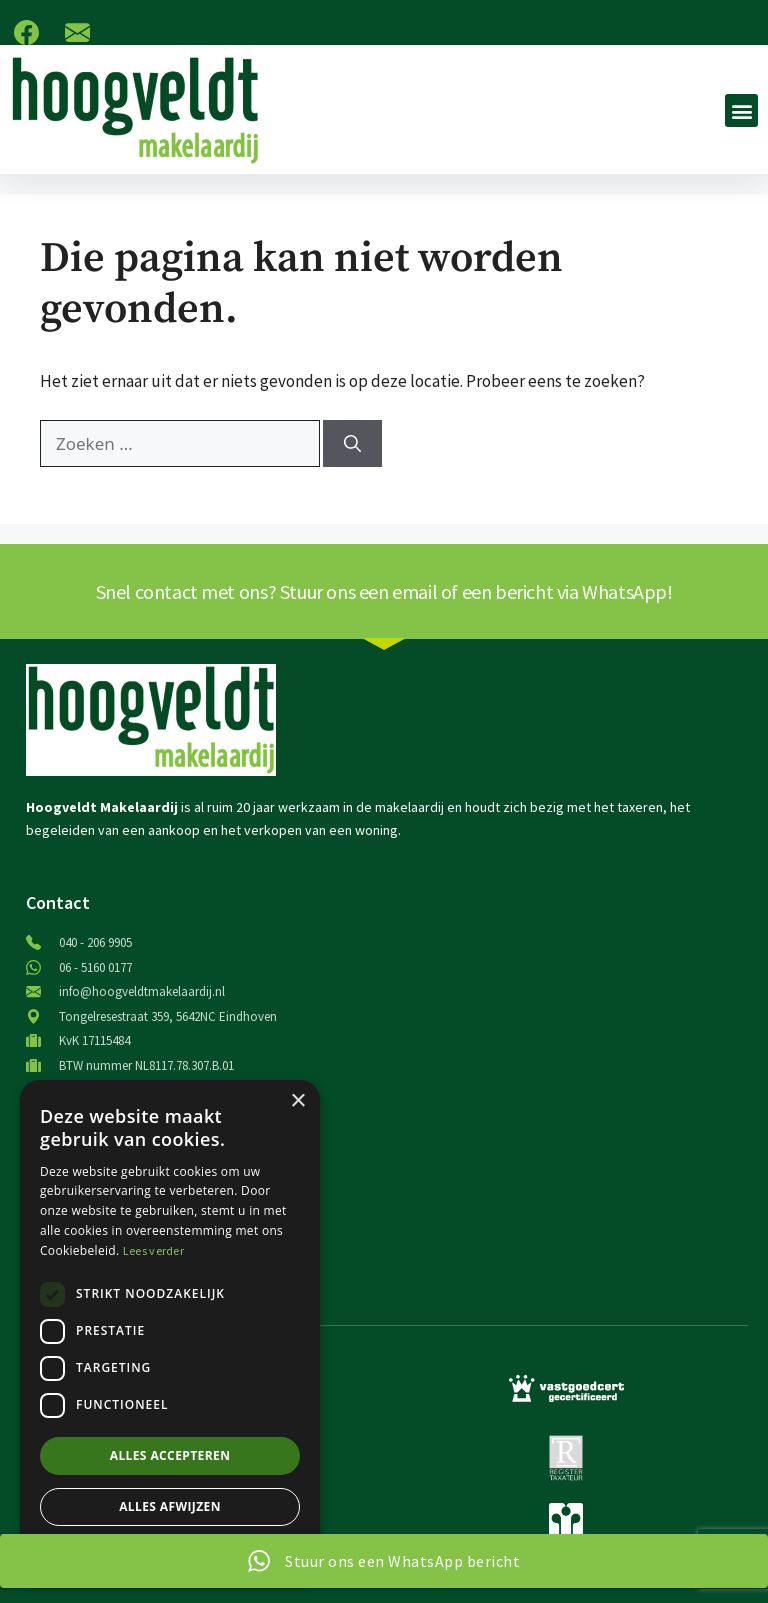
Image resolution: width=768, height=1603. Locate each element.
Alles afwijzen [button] (170, 1506)
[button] (741, 110)
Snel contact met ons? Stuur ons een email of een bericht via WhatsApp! (384, 591)
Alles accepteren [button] (170, 1455)
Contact (58, 902)
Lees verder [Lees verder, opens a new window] (153, 1250)
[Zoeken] (352, 444)
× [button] (297, 1101)
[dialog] (170, 1331)
